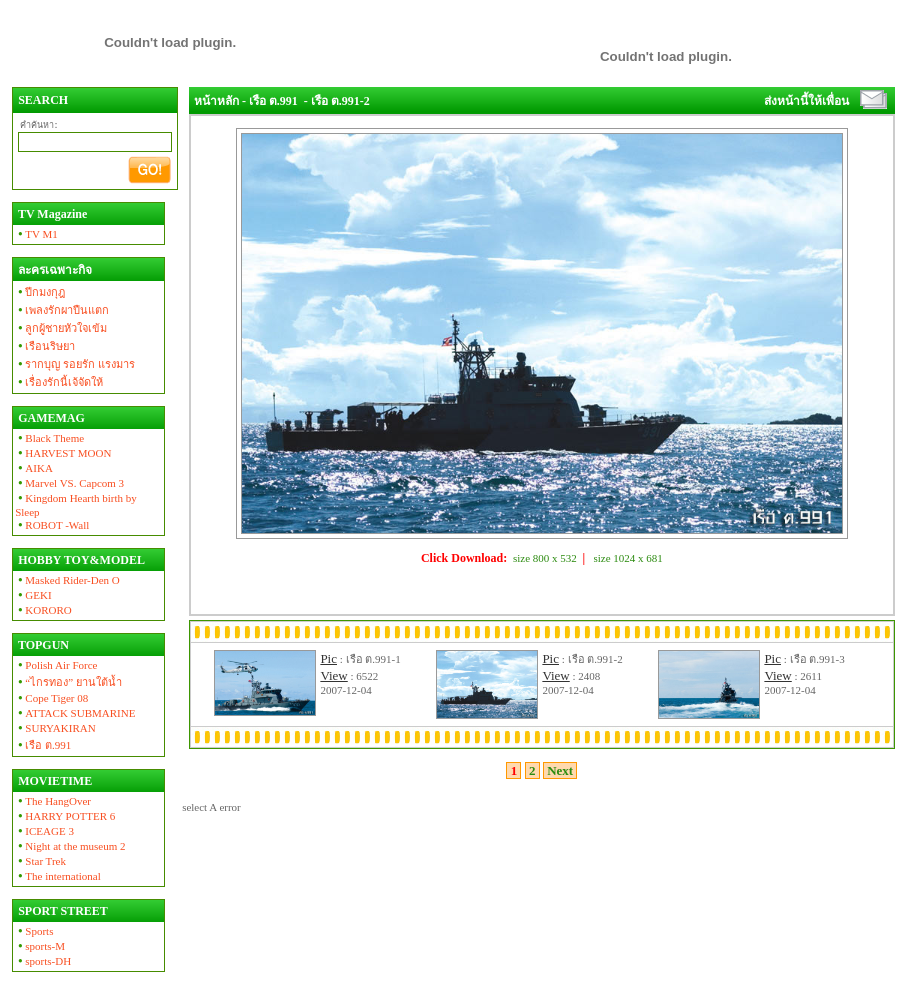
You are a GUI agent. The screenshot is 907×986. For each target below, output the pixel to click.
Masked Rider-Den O (67, 580)
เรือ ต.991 (43, 745)
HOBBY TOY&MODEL (80, 560)
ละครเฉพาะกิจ (53, 270)
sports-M (40, 946)
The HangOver (53, 801)
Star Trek (40, 861)
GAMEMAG (50, 418)
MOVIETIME (53, 781)
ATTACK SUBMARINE (75, 713)
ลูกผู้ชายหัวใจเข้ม (61, 328)
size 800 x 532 (545, 558)
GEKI (33, 595)
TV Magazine (51, 214)
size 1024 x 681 (628, 558)
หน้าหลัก (216, 101)
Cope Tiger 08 (51, 698)
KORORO (43, 610)
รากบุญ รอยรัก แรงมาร (75, 364)
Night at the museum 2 (70, 846)
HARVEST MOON (63, 453)
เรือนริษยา (45, 346)
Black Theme (49, 438)
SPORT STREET (61, 911)
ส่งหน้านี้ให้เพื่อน (806, 101)
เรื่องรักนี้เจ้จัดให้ (59, 382)
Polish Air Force (56, 665)
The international (58, 876)
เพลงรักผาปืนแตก (62, 310)
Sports (34, 931)
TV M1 (36, 234)
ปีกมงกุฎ (40, 292)
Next (560, 770)
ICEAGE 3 (44, 831)
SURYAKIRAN (55, 728)
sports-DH (43, 961)
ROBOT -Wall (52, 525)
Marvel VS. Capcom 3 (69, 483)
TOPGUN (42, 645)
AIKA (34, 468)
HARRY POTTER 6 (65, 816)
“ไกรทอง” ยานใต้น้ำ (68, 682)
